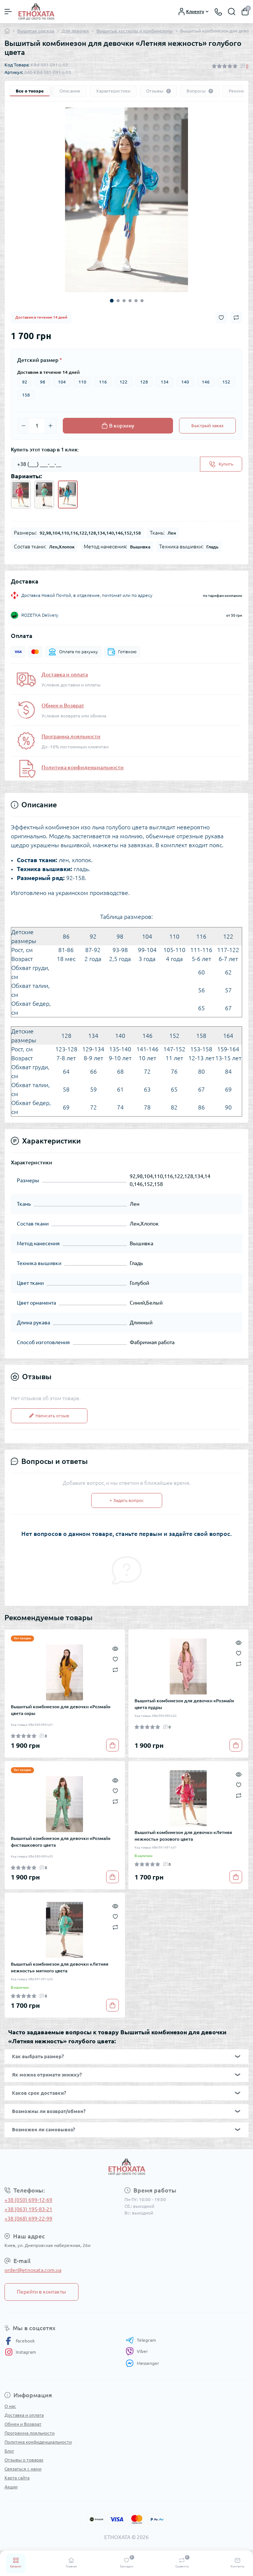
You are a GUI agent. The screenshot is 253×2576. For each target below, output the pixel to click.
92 (24, 381)
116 (103, 381)
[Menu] (8, 11)
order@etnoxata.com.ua (32, 2270)
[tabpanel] (126, 199)
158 (26, 394)
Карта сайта (17, 2477)
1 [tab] (112, 301)
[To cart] (112, 1745)
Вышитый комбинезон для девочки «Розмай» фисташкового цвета (61, 1841)
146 (206, 381)
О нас (10, 2406)
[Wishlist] (115, 1659)
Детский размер (39, 360)
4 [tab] (130, 300)
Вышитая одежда (35, 30)
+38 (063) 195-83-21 (28, 2209)
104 (62, 381)
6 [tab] (142, 300)
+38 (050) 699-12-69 (28, 2200)
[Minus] (24, 426)
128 (144, 381)
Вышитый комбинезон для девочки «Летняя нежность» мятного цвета (59, 1967)
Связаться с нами (22, 2468)
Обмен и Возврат (62, 705)
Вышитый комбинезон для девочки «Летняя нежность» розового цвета (183, 1835)
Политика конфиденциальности (82, 767)
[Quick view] (115, 1648)
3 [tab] (124, 300)
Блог (9, 2450)
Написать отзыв (49, 1415)
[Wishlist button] (221, 317)
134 (165, 381)
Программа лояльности (71, 736)
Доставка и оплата (64, 674)
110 (82, 381)
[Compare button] (236, 317)
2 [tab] (118, 300)
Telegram (141, 2340)
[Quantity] (37, 425)
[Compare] (115, 1669)
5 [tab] (136, 300)
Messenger (142, 2363)
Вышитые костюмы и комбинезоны (134, 30)
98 (42, 381)
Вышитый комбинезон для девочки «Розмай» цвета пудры (184, 1704)
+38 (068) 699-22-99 (28, 2219)
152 (226, 381)
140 (185, 381)
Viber (137, 2351)
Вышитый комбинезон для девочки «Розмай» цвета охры (61, 1710)
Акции (11, 2486)
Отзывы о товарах (23, 2459)
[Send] (221, 464)
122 (123, 381)
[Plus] (50, 426)
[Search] (231, 11)
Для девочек (75, 30)
